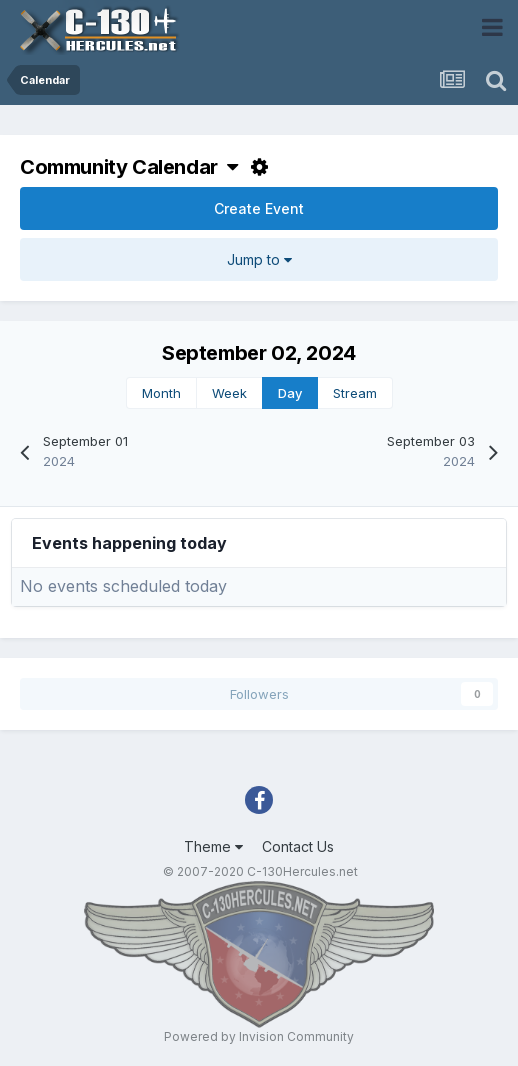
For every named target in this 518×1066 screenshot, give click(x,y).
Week (229, 393)
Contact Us (298, 846)
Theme (213, 846)
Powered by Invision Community (259, 1036)
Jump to (259, 259)
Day (290, 393)
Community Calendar (129, 167)
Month (161, 393)
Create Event (259, 208)
